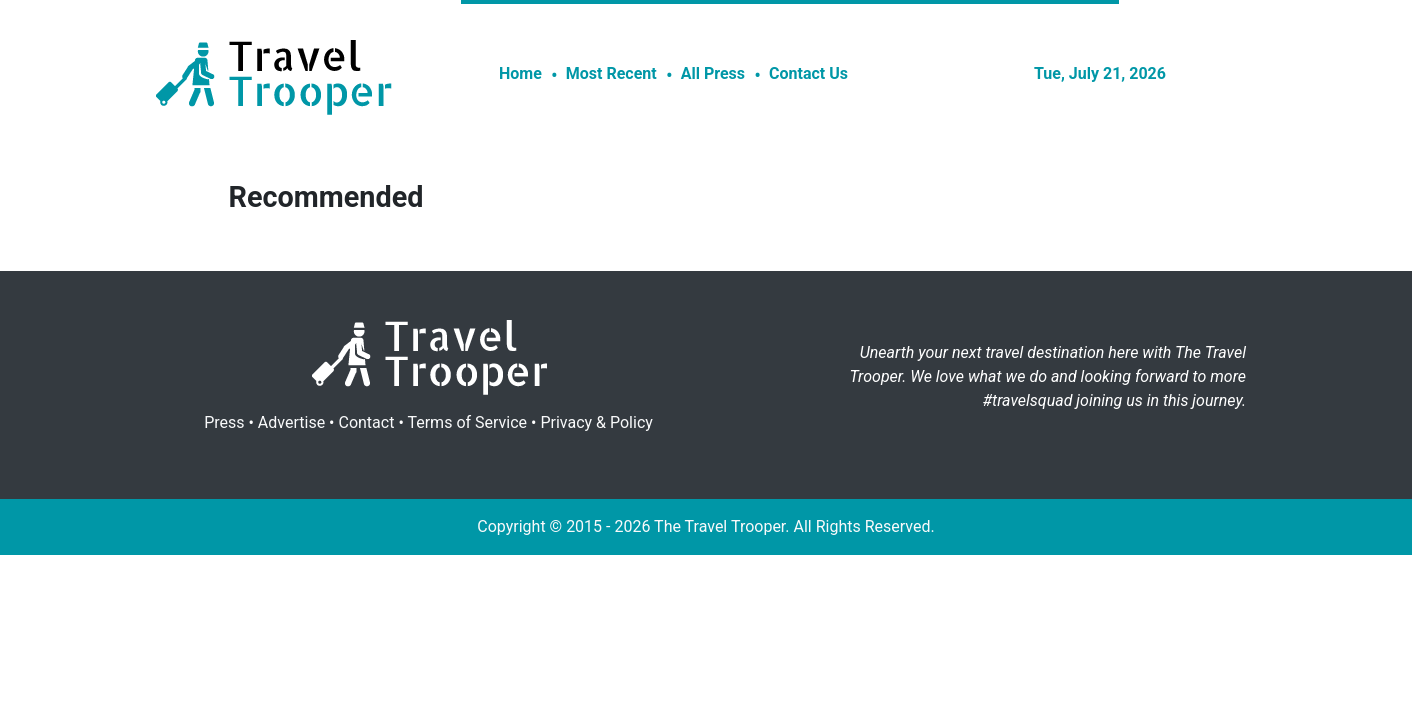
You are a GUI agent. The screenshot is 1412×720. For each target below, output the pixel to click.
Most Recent (611, 73)
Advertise (291, 422)
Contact (366, 422)
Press (224, 422)
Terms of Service (467, 422)
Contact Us (808, 73)
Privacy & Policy (596, 422)
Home (520, 73)
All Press (713, 73)
